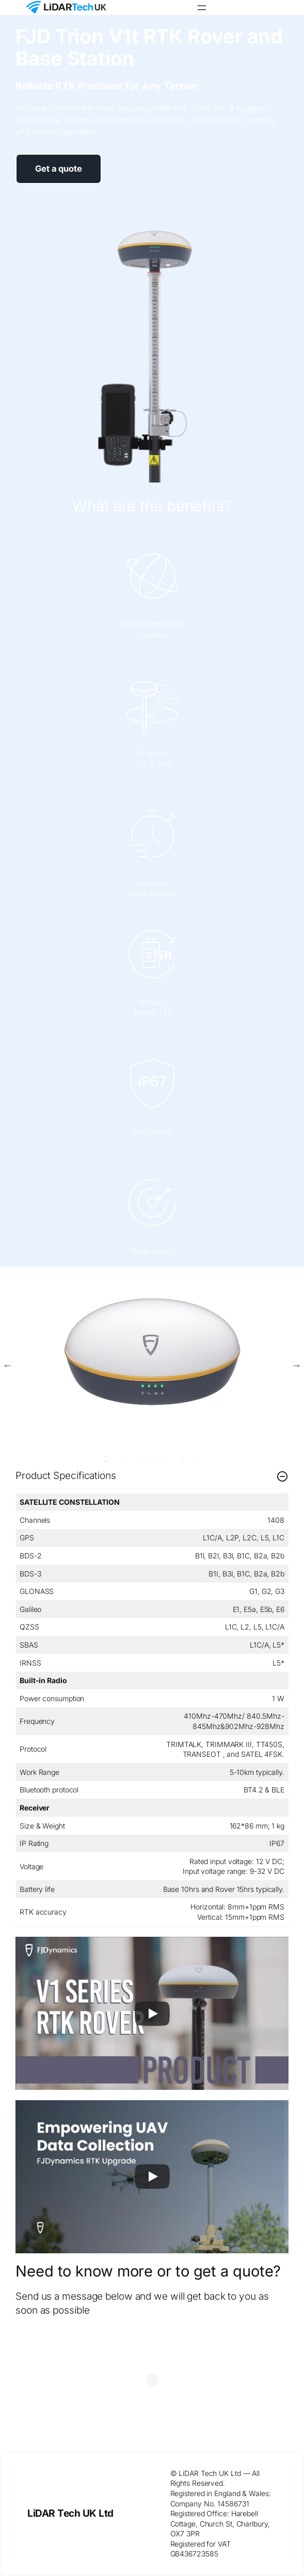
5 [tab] (168, 1461)
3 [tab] (137, 1461)
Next (296, 1365)
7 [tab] (199, 1461)
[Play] (152, 2013)
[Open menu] (202, 8)
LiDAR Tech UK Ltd (70, 2513)
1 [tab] (106, 1461)
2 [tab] (121, 1461)
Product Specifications (152, 1476)
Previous (8, 1365)
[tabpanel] (152, 1350)
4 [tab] (152, 1461)
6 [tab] (183, 1461)
